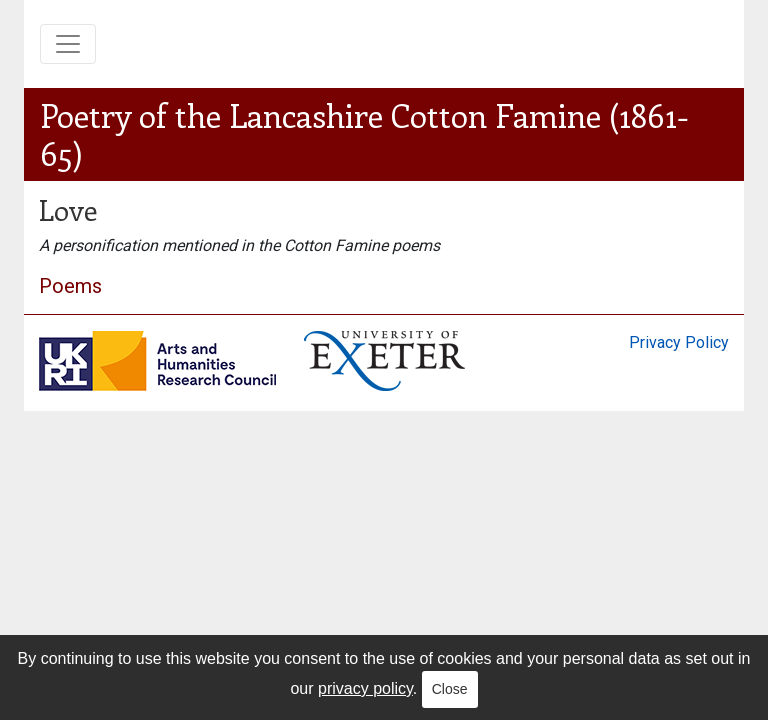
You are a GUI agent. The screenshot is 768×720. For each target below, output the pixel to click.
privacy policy (365, 688)
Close (450, 689)
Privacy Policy (679, 342)
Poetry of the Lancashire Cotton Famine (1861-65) (364, 134)
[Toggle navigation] (68, 44)
